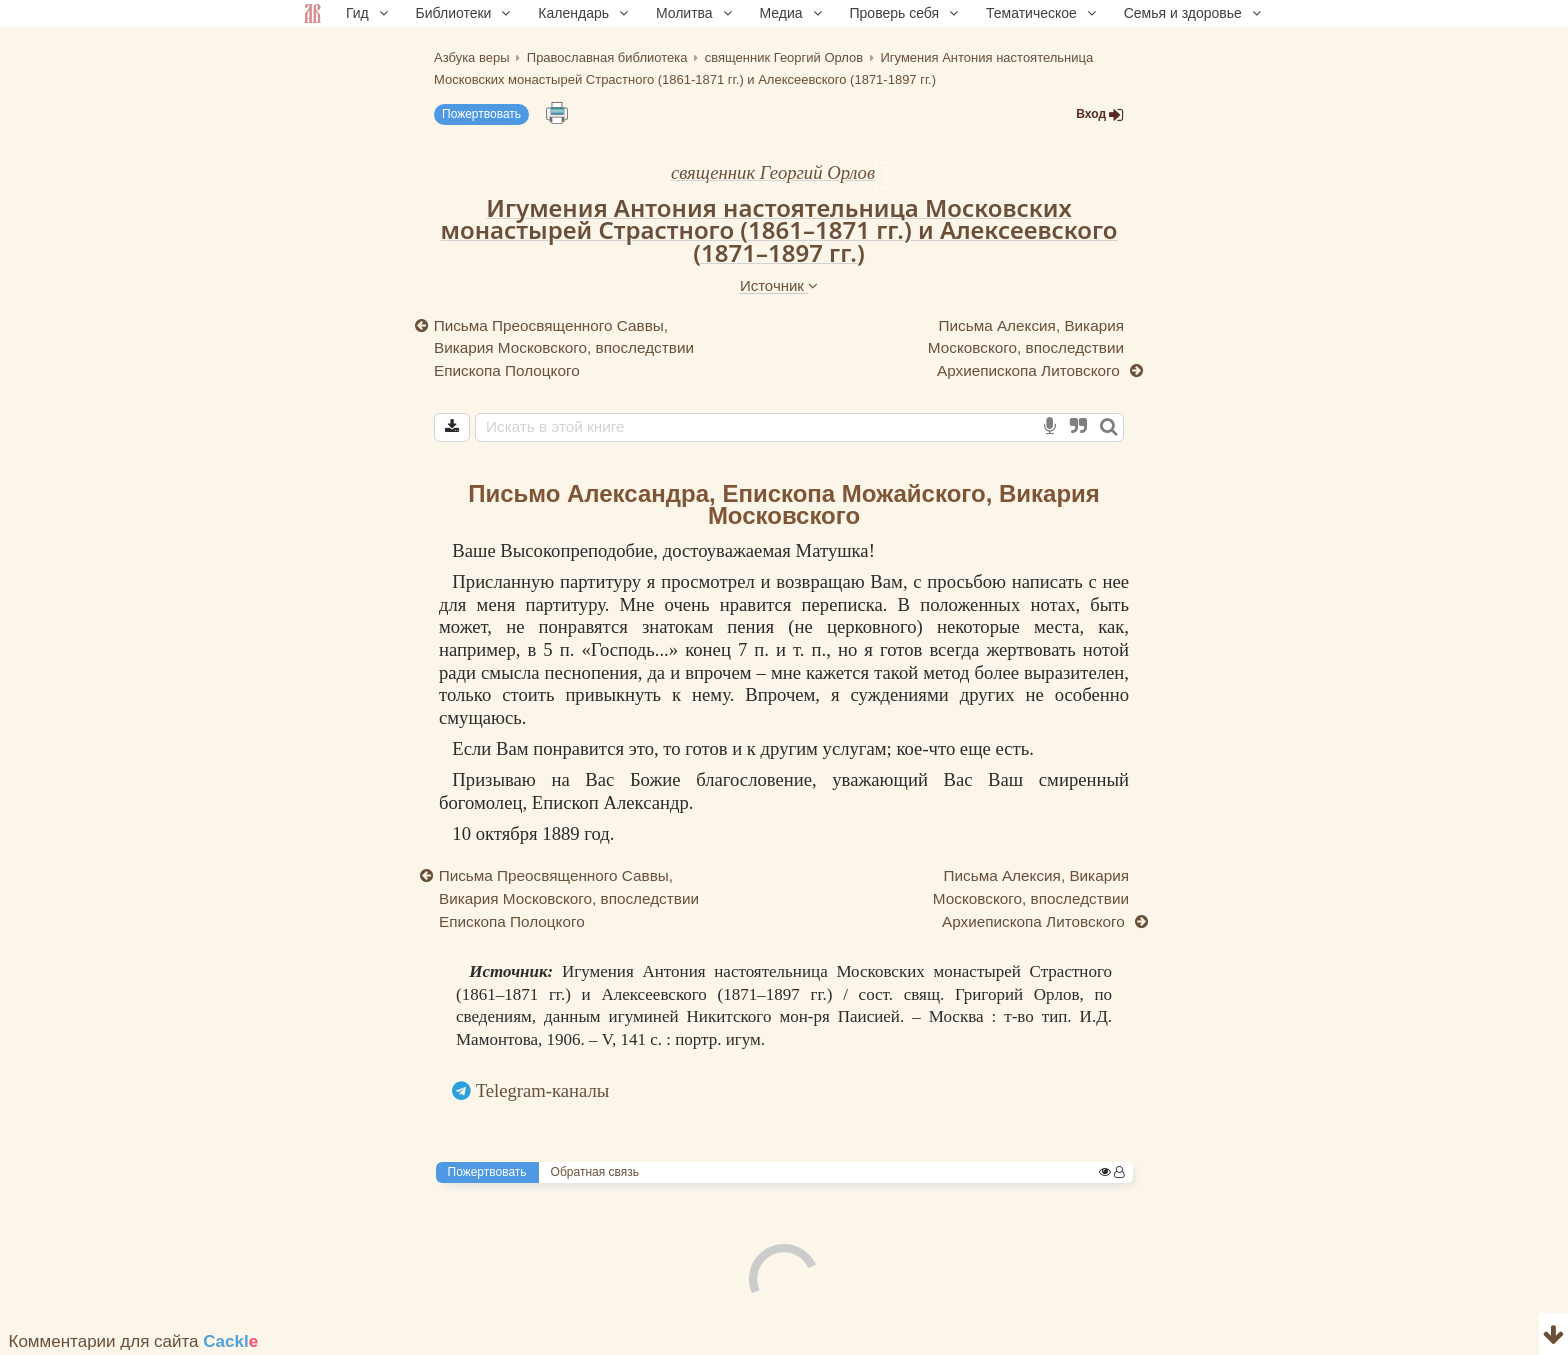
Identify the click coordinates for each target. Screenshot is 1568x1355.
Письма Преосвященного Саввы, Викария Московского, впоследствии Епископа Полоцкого (564, 348)
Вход (1100, 114)
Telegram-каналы (543, 1090)
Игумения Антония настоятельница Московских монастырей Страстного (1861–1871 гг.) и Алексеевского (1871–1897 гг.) (779, 230)
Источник (779, 285)
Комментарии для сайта (134, 1341)
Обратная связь (595, 1172)
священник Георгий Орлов (773, 172)
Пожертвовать (481, 114)
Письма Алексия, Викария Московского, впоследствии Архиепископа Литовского (1026, 348)
